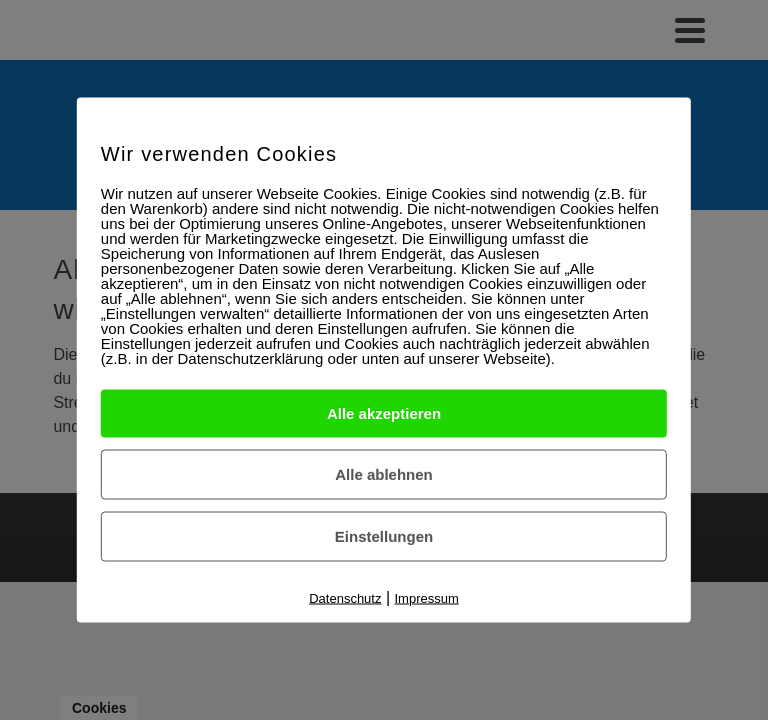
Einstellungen (384, 536)
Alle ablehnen (384, 474)
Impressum (427, 598)
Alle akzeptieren (384, 413)
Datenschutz (345, 598)
